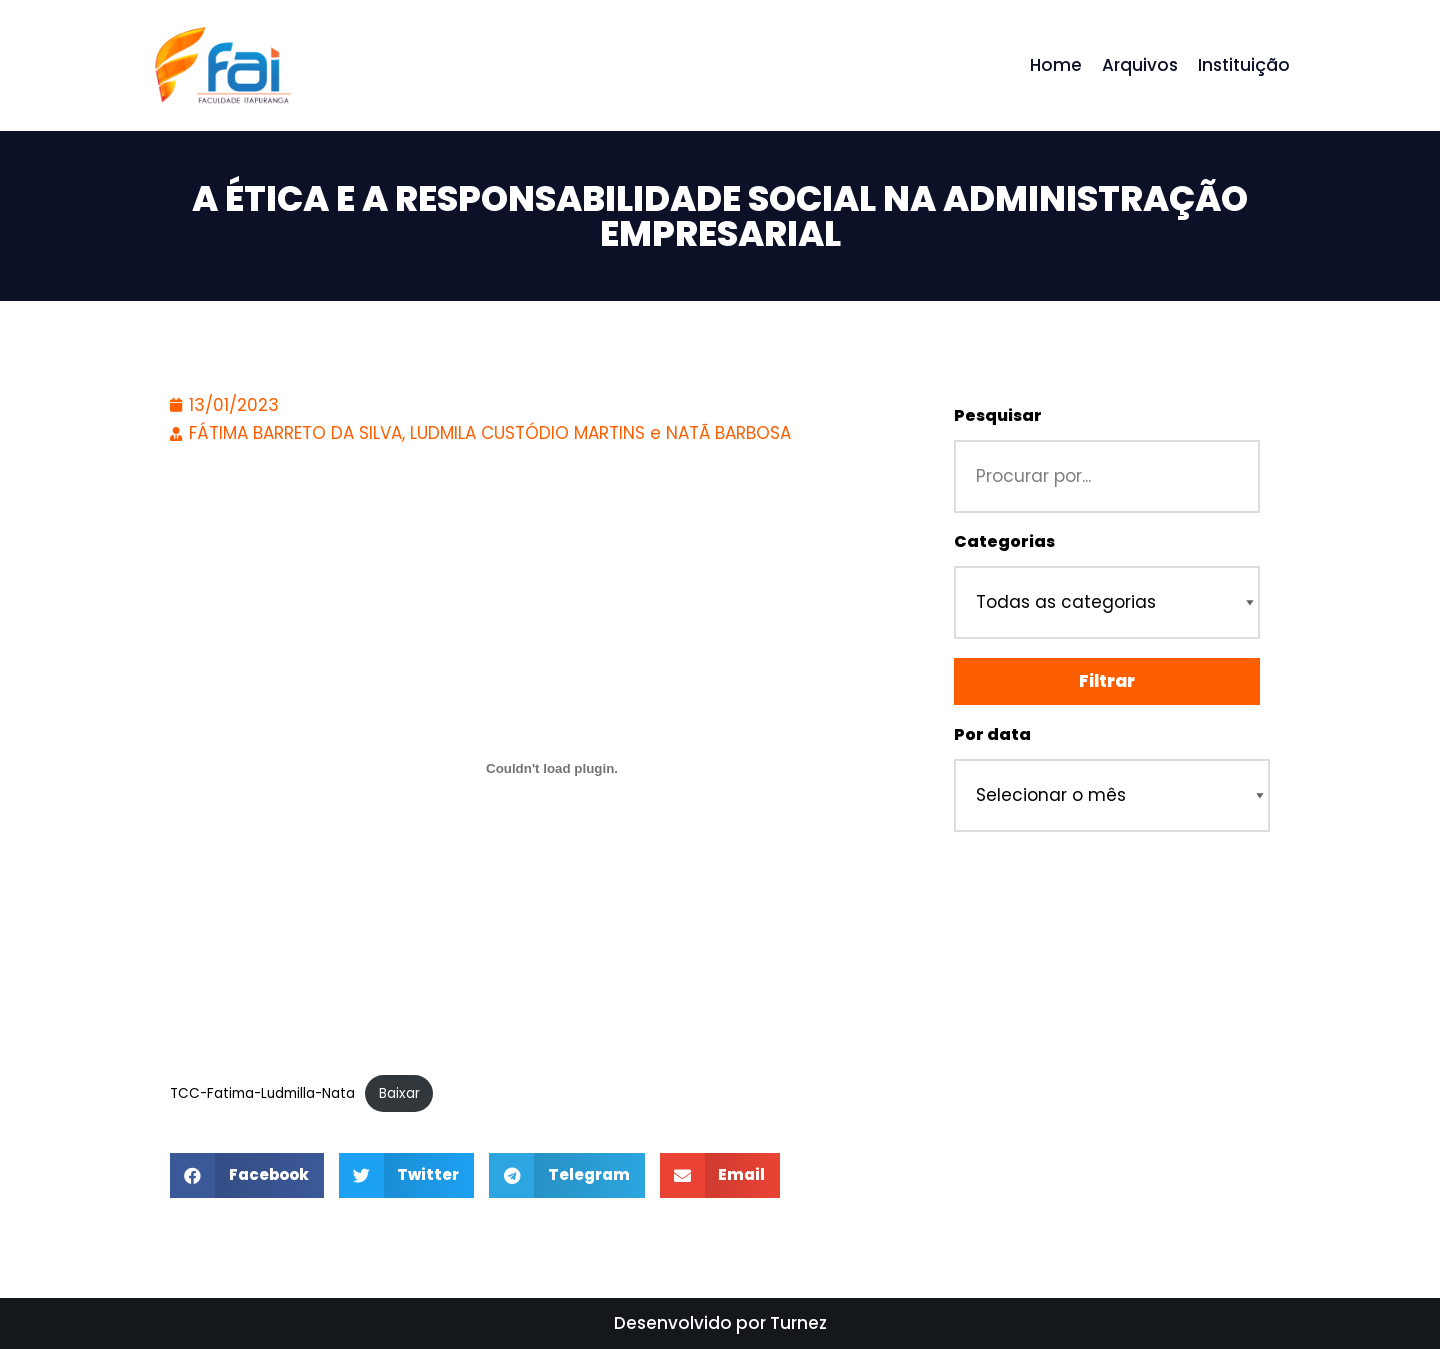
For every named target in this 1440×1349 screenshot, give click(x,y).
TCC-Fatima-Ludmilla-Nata (262, 1093)
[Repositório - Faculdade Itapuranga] (221, 65)
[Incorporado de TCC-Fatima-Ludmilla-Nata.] (552, 768)
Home (1056, 65)
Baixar (399, 1093)
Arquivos (1140, 65)
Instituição (1244, 65)
